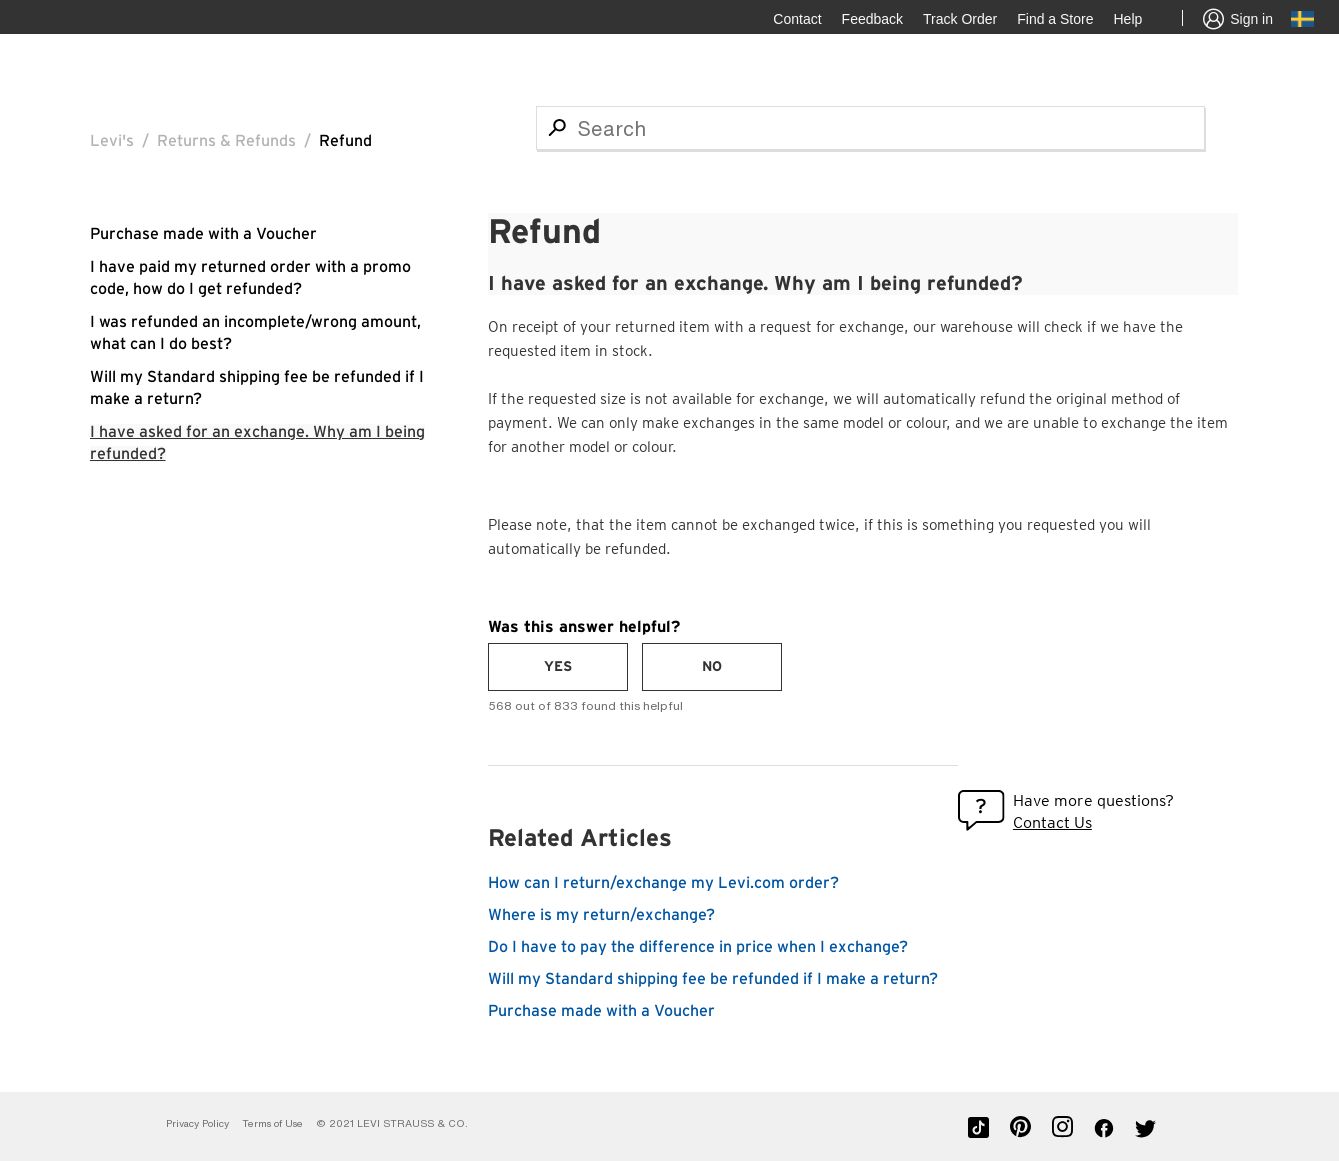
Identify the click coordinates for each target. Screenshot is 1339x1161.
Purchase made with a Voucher (203, 234)
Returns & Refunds (226, 141)
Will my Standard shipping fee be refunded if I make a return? (713, 979)
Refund (345, 141)
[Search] (871, 128)
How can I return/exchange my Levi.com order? (663, 883)
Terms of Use (272, 1123)
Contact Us (1052, 822)
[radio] (558, 667)
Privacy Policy (197, 1123)
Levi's (112, 141)
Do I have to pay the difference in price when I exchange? (698, 947)
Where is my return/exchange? (601, 915)
